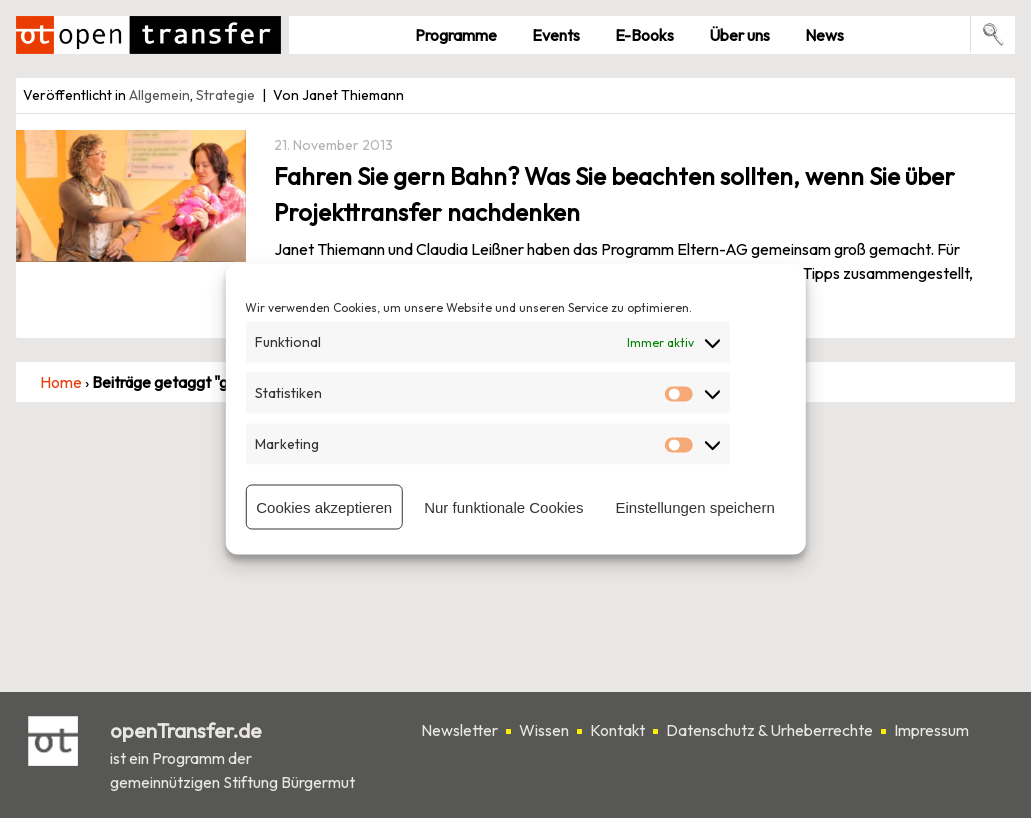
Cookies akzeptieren (324, 506)
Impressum (931, 730)
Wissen (544, 730)
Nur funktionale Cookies (503, 506)
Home (61, 382)
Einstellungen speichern (694, 506)
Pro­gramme (456, 35)
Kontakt (617, 730)
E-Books (644, 35)
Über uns (739, 35)
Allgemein (159, 95)
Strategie (225, 95)
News (824, 35)
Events (556, 35)
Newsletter (459, 730)
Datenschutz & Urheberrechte (769, 730)
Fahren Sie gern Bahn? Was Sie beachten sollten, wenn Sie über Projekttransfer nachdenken (614, 194)
